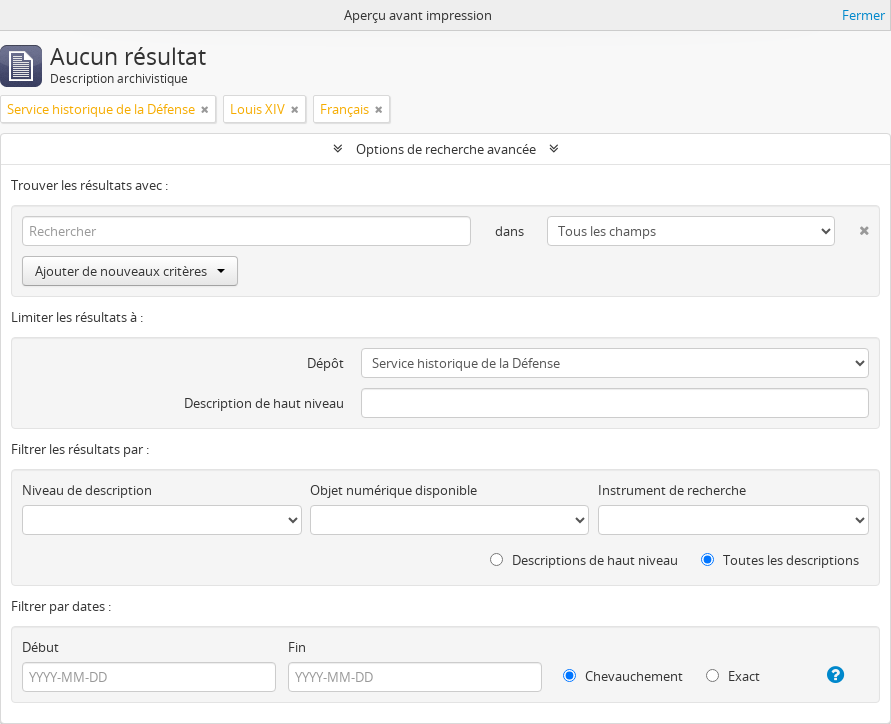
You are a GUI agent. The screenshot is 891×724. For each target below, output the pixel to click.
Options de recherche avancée (446, 149)
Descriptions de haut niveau (584, 560)
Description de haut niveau (264, 403)
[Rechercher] (246, 231)
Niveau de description (87, 490)
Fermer (863, 15)
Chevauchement (623, 676)
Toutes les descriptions (780, 560)
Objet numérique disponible (393, 490)
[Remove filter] (205, 109)
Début (40, 647)
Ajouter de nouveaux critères (130, 271)
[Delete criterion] (852, 226)
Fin (297, 647)
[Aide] (827, 675)
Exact (733, 676)
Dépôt (325, 363)
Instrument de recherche (672, 490)
